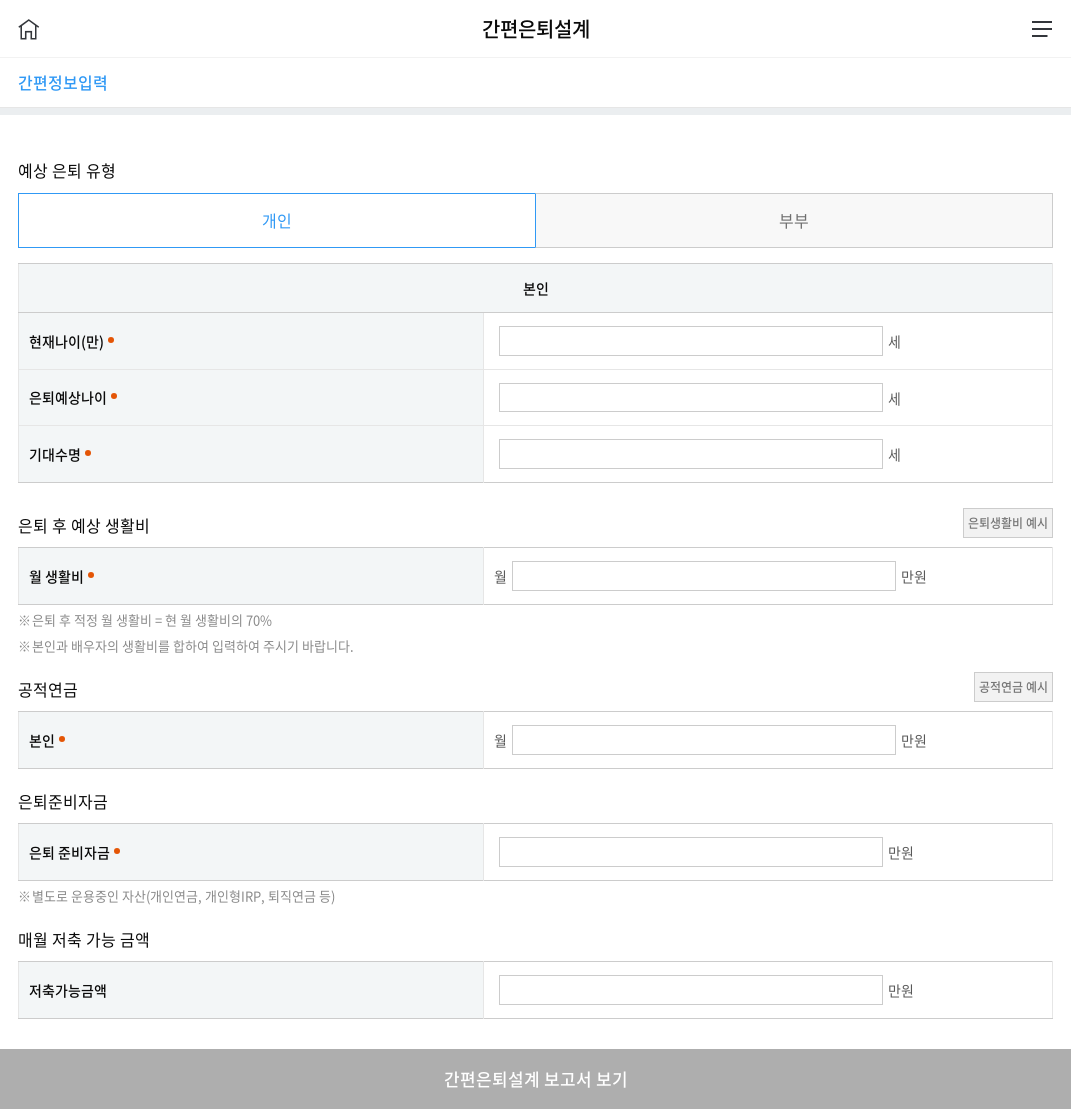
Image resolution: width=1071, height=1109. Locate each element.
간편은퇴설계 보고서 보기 (536, 1078)
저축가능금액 (68, 990)
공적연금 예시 (1013, 687)
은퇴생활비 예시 (1008, 523)
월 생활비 (56, 576)
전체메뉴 (1042, 29)
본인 (42, 740)
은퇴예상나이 (68, 397)
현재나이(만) (66, 341)
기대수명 (55, 454)
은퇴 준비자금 (69, 852)
